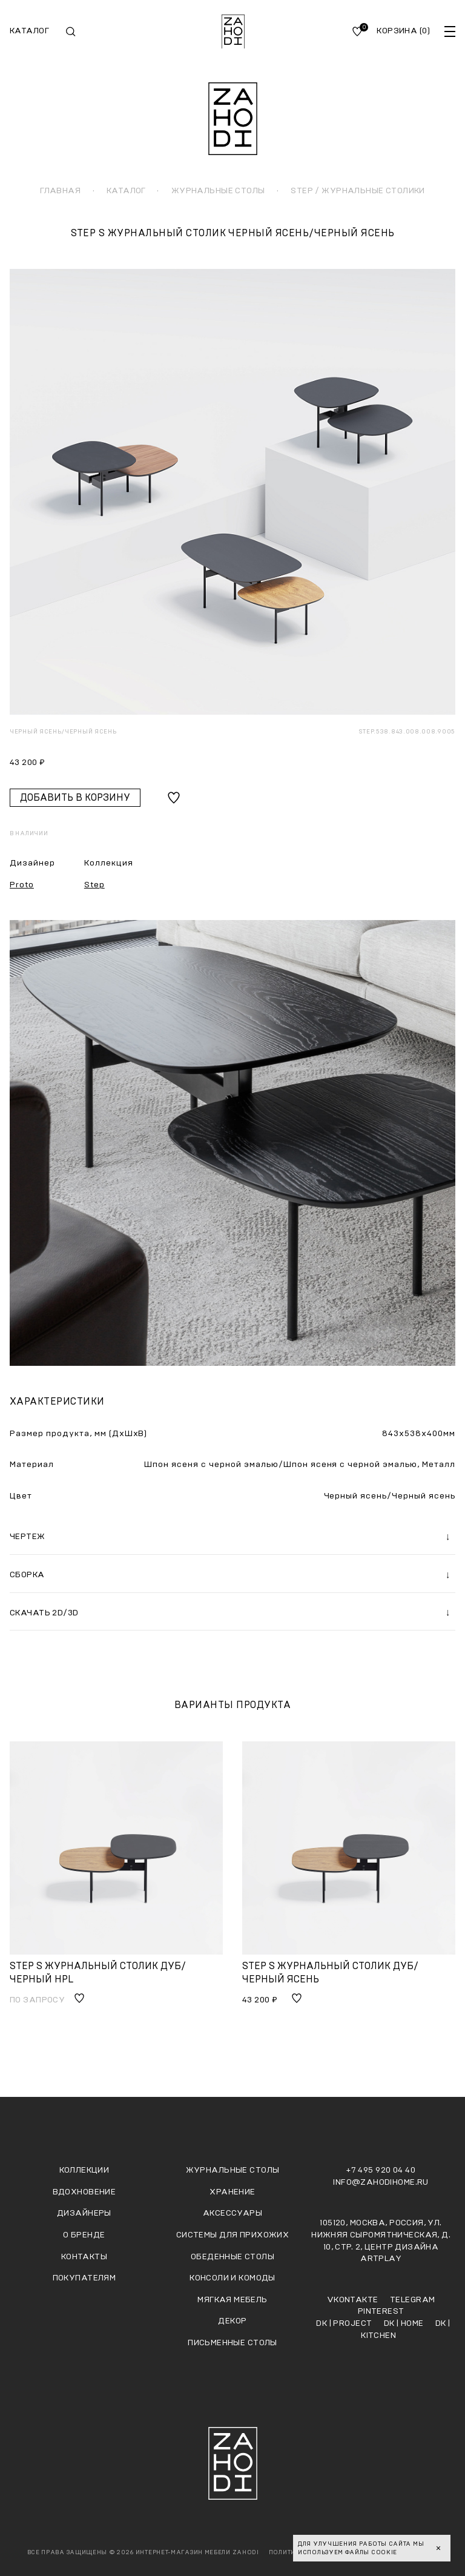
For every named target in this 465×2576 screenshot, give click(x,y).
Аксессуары (232, 2213)
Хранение (232, 2192)
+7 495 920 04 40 (380, 2170)
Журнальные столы (233, 2170)
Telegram (412, 2300)
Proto (22, 885)
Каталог (29, 31)
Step (94, 885)
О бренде (84, 2235)
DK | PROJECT (345, 2323)
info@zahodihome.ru (381, 2182)
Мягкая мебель (232, 2300)
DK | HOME (405, 2323)
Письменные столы (232, 2343)
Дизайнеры (84, 2213)
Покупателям (84, 2278)
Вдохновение (84, 2192)
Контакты (84, 2257)
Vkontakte (353, 2300)
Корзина (403, 31)
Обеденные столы (232, 2257)
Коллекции (84, 2170)
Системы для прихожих (232, 2235)
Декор (232, 2321)
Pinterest (381, 2311)
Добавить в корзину (75, 798)
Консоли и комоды (232, 2278)
